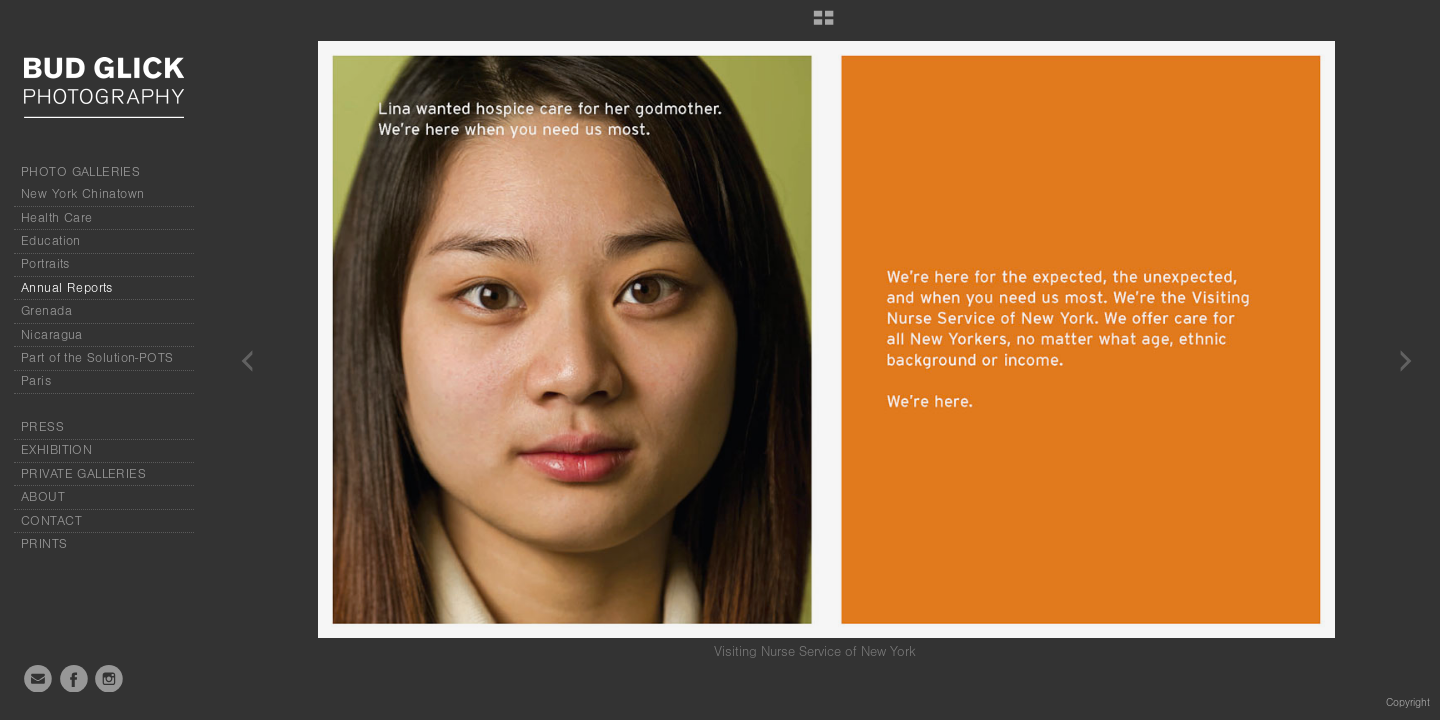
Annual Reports (67, 288)
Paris (36, 381)
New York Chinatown (83, 194)
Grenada (46, 311)
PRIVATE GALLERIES (83, 474)
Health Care (57, 218)
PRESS (42, 427)
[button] (823, 25)
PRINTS (44, 544)
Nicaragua (52, 335)
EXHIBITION (56, 450)
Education (51, 241)
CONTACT (51, 521)
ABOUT (43, 497)
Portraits (45, 264)
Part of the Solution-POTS (97, 358)
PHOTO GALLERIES (80, 172)
